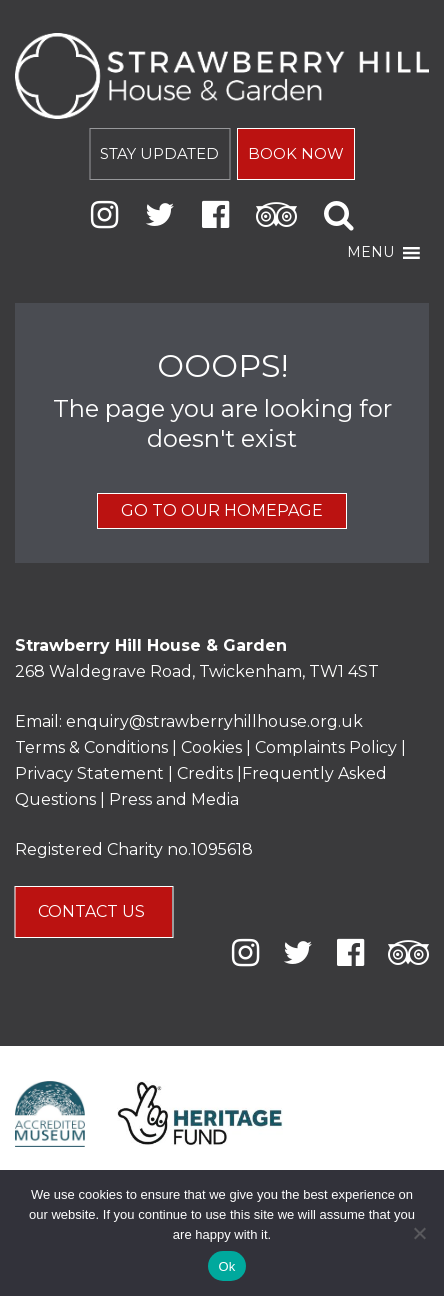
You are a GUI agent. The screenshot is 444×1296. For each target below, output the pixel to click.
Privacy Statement (89, 773)
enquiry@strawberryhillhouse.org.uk (214, 721)
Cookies (213, 747)
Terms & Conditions (91, 747)
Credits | (209, 773)
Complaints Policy (326, 747)
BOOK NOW (296, 153)
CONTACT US (93, 911)
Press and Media (174, 799)
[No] (419, 1233)
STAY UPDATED (159, 153)
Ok (226, 1266)
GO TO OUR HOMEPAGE (222, 510)
